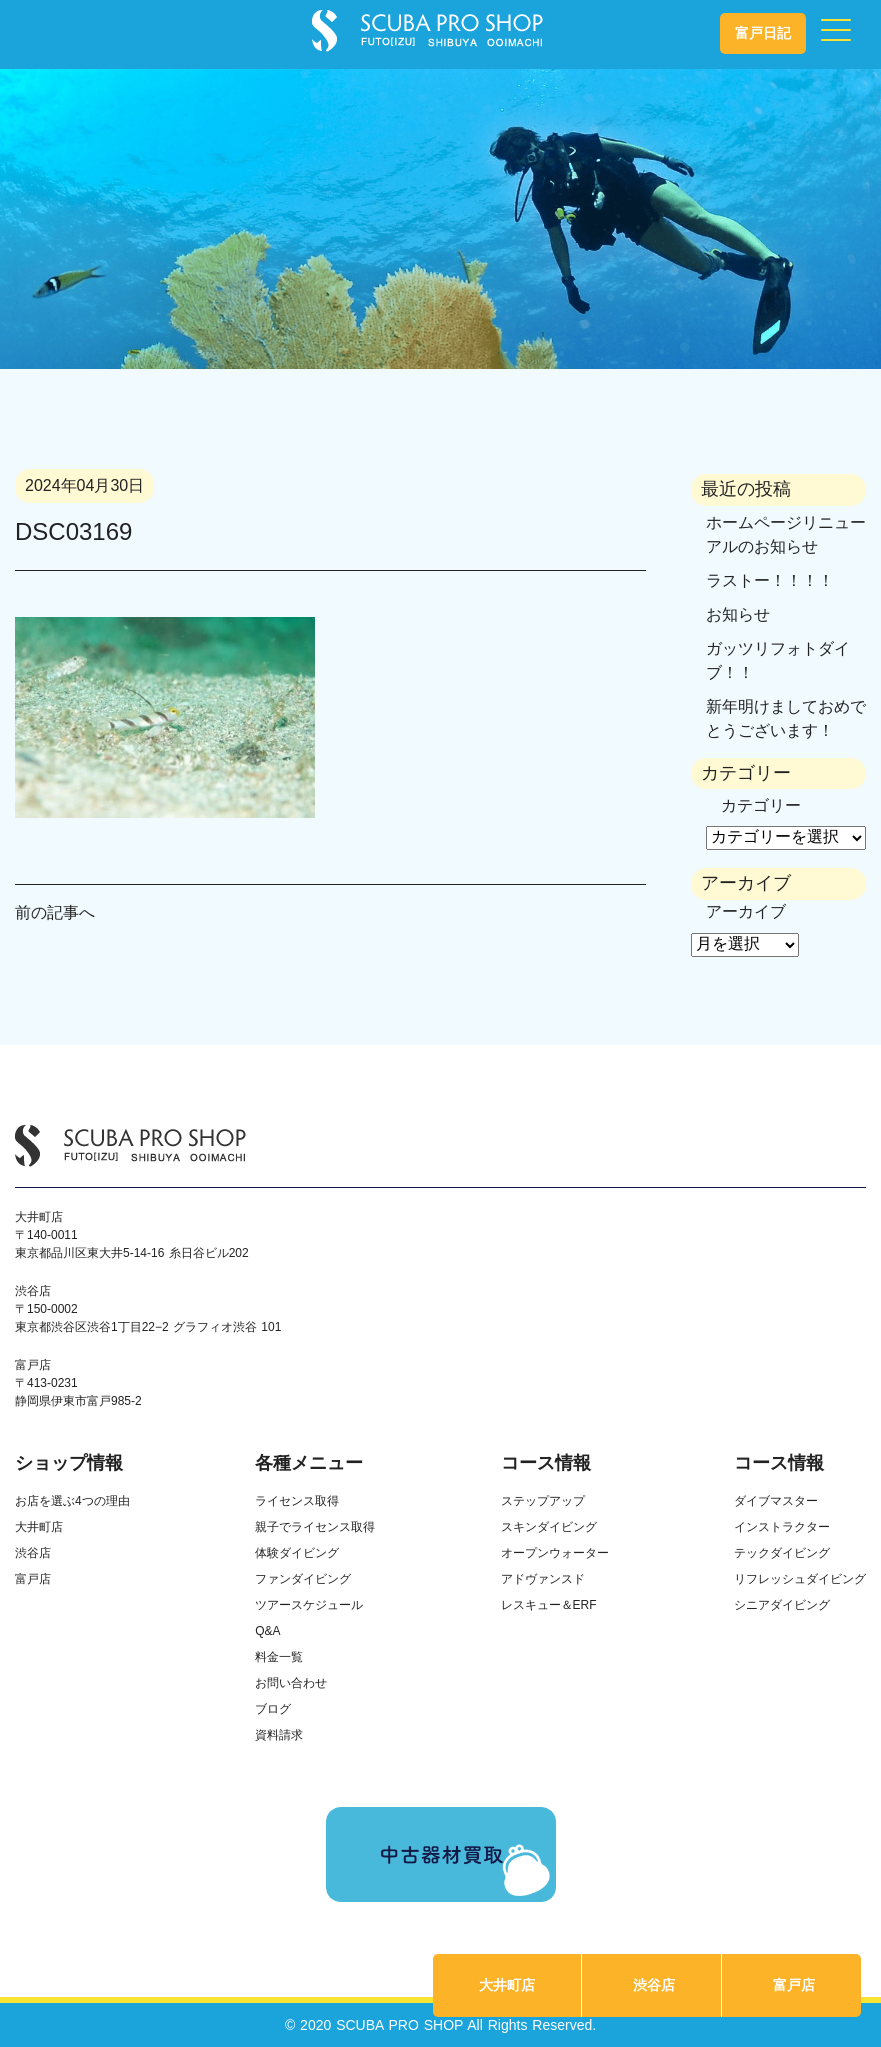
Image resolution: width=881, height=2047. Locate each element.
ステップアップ (543, 1501)
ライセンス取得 (297, 1501)
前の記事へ (55, 912)
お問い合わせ (291, 1683)
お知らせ (738, 614)
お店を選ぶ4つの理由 (72, 1501)
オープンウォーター (555, 1553)
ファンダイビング (303, 1579)
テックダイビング (782, 1553)
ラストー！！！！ (770, 580)
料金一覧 (279, 1657)
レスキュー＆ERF (549, 1605)
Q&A (267, 1631)
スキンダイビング (549, 1527)
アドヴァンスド (543, 1579)
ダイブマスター (776, 1501)
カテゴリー (761, 805)
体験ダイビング (297, 1553)
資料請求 (279, 1735)
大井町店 (507, 1985)
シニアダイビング (782, 1605)
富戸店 (794, 1985)
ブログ (273, 1709)
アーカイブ (746, 911)
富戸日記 (763, 33)
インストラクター (782, 1527)
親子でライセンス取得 (315, 1527)
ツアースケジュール (309, 1605)
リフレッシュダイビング (800, 1579)
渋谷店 (654, 1985)
